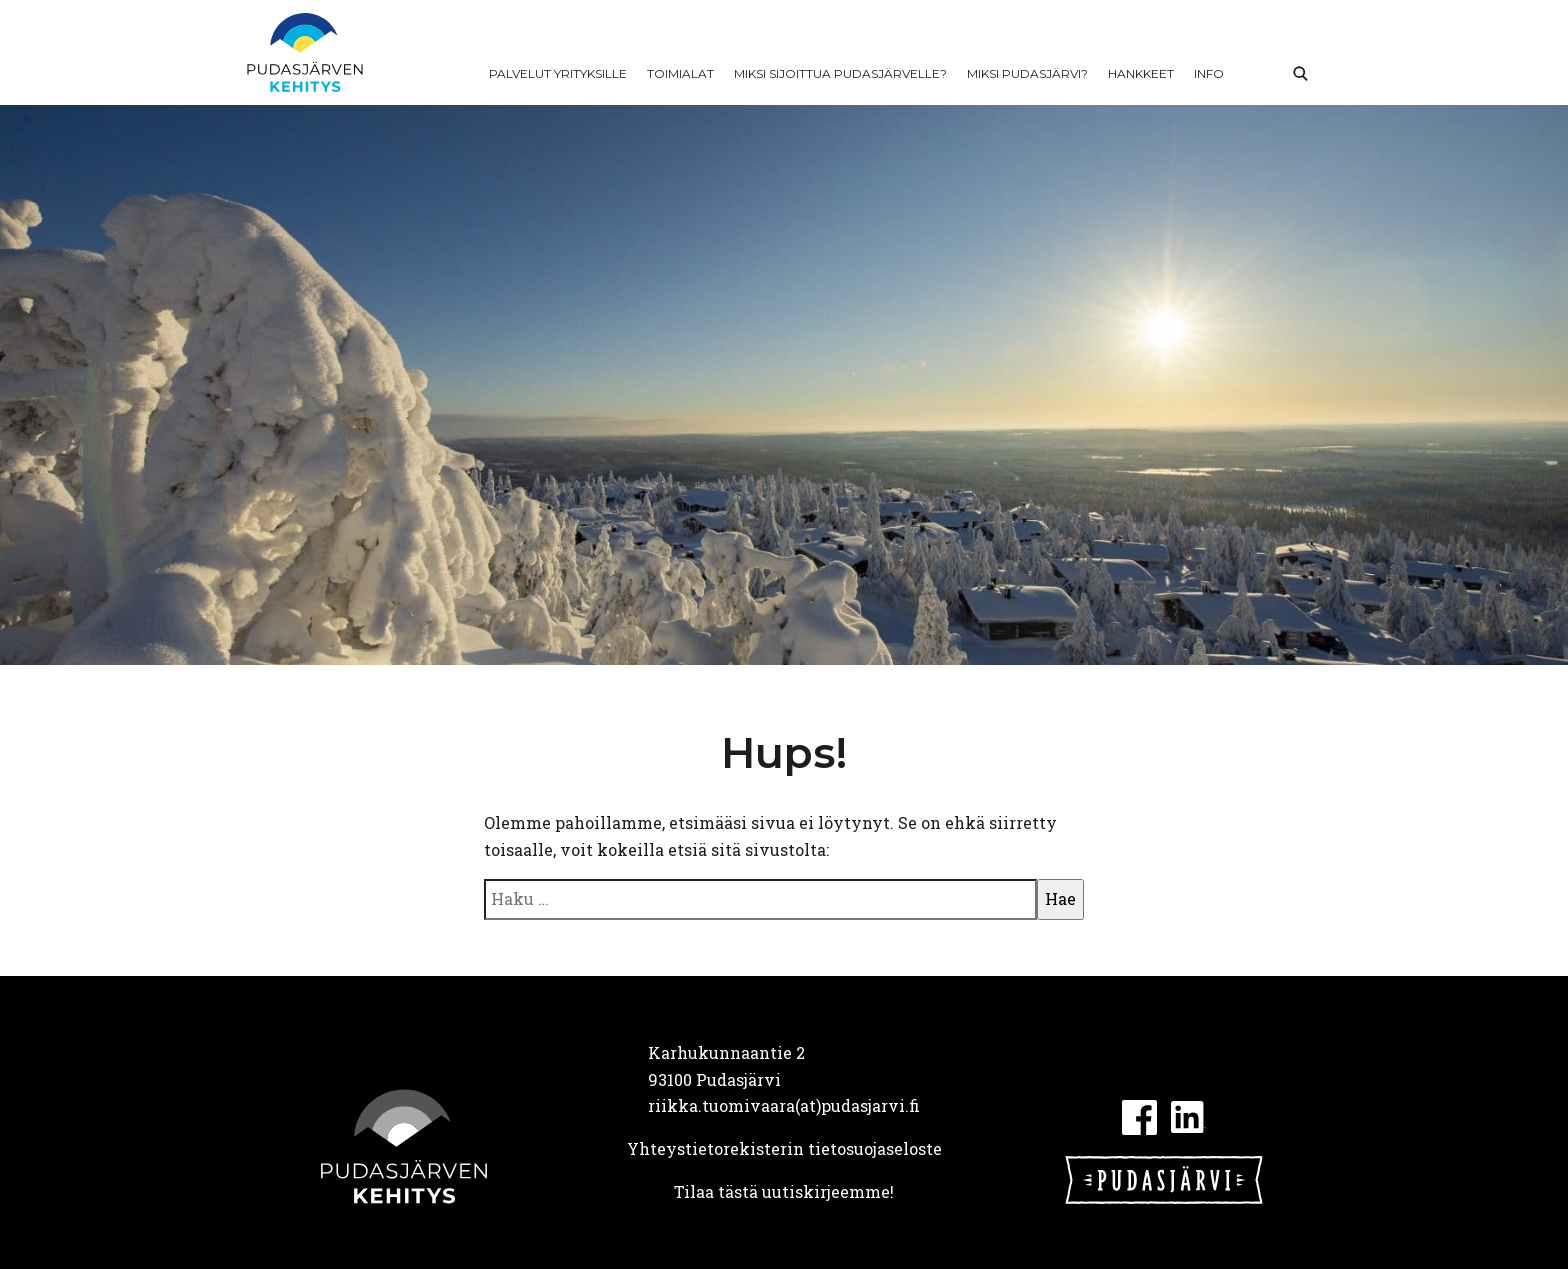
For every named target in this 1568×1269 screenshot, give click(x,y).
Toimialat (680, 73)
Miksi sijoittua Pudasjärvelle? (840, 73)
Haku (1300, 74)
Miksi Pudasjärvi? (1027, 73)
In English (1256, 74)
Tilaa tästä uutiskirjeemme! (784, 1191)
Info (1209, 73)
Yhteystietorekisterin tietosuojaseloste (784, 1148)
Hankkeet (1141, 73)
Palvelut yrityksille (558, 73)
